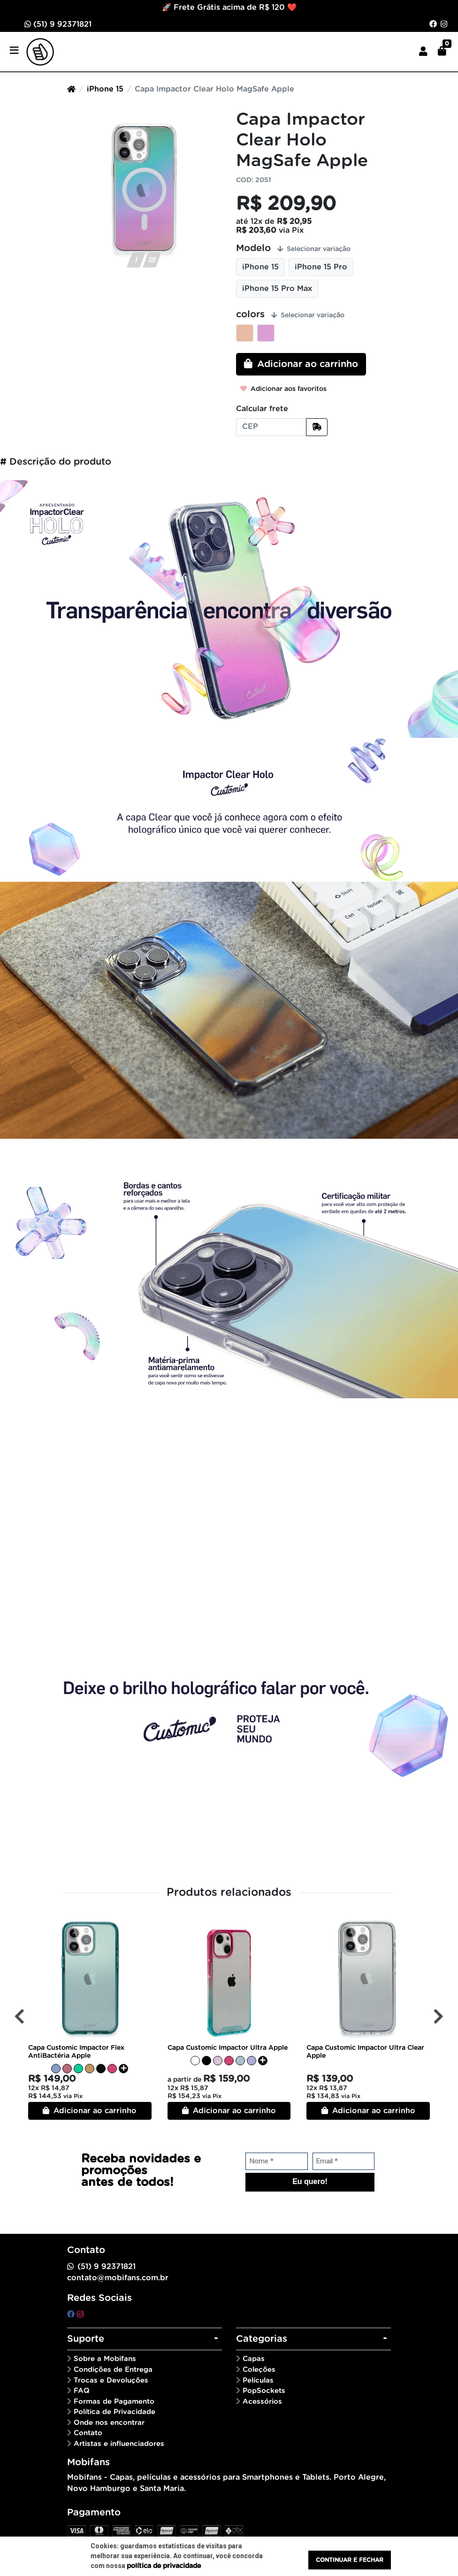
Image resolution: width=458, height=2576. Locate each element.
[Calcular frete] (317, 427)
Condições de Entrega (113, 2369)
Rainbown (266, 333)
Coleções (259, 2369)
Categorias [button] (261, 2339)
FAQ (82, 2390)
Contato (88, 2433)
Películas (258, 2380)
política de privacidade (164, 2566)
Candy (244, 333)
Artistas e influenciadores (119, 2443)
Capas (254, 2358)
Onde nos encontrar (109, 2422)
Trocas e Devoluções (111, 2380)
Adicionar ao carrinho (90, 2111)
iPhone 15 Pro (321, 267)
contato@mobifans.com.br (117, 2278)
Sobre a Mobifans (105, 2358)
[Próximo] (438, 2016)
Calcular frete (262, 409)
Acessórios (262, 2401)
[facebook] (72, 2314)
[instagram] (80, 2314)
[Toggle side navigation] (15, 51)
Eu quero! (310, 2181)
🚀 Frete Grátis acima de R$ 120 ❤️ (229, 7)
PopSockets (264, 2390)
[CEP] (271, 427)
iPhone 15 (105, 89)
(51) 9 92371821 (58, 24)
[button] (423, 51)
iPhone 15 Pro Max (277, 288)
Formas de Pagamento (114, 2401)
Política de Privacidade (114, 2411)
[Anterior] (19, 2016)
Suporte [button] (85, 2339)
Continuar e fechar (349, 2560)
